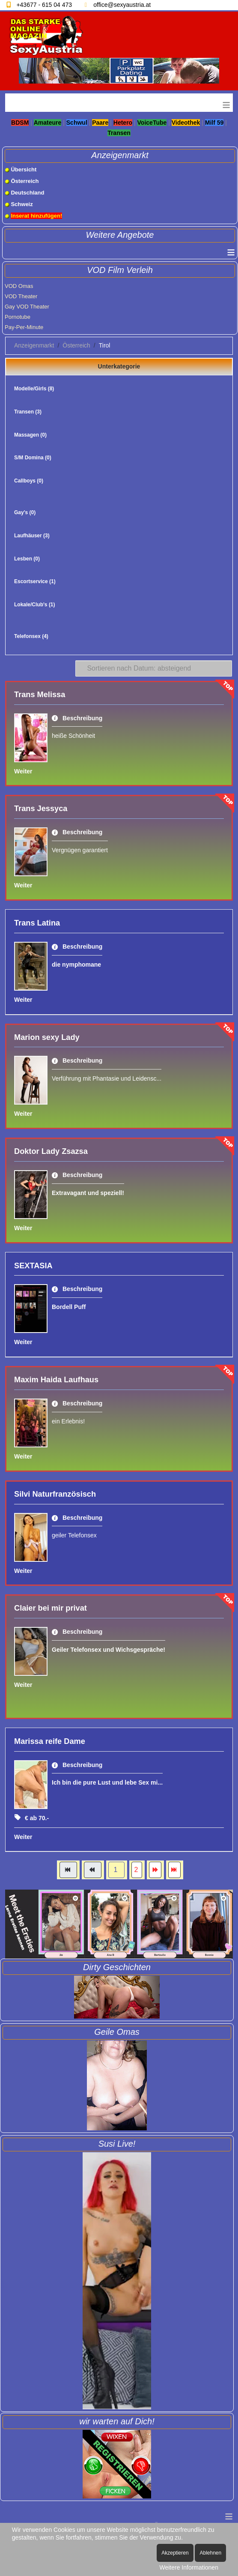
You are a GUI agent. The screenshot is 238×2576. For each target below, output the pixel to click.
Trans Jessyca (40, 808)
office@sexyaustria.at (122, 4)
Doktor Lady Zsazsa (51, 1151)
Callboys (28, 481)
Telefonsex (31, 636)
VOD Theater (21, 296)
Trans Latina (37, 923)
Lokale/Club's (34, 605)
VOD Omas (19, 286)
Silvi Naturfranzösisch (55, 1494)
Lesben (27, 559)
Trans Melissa (39, 694)
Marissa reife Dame (49, 1741)
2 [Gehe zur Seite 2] (137, 1869)
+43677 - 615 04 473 (44, 4)
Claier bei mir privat (50, 1608)
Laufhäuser (32, 536)
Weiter (23, 771)
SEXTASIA (33, 1265)
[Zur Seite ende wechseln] (174, 1870)
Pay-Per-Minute (24, 327)
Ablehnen (210, 2553)
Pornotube (17, 317)
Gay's (25, 512)
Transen (28, 412)
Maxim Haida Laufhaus (56, 1379)
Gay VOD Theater (27, 306)
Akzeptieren (174, 2553)
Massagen (30, 435)
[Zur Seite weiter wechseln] (155, 1870)
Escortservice (35, 581)
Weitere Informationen (188, 2567)
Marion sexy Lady (47, 1037)
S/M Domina (32, 458)
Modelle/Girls (34, 389)
